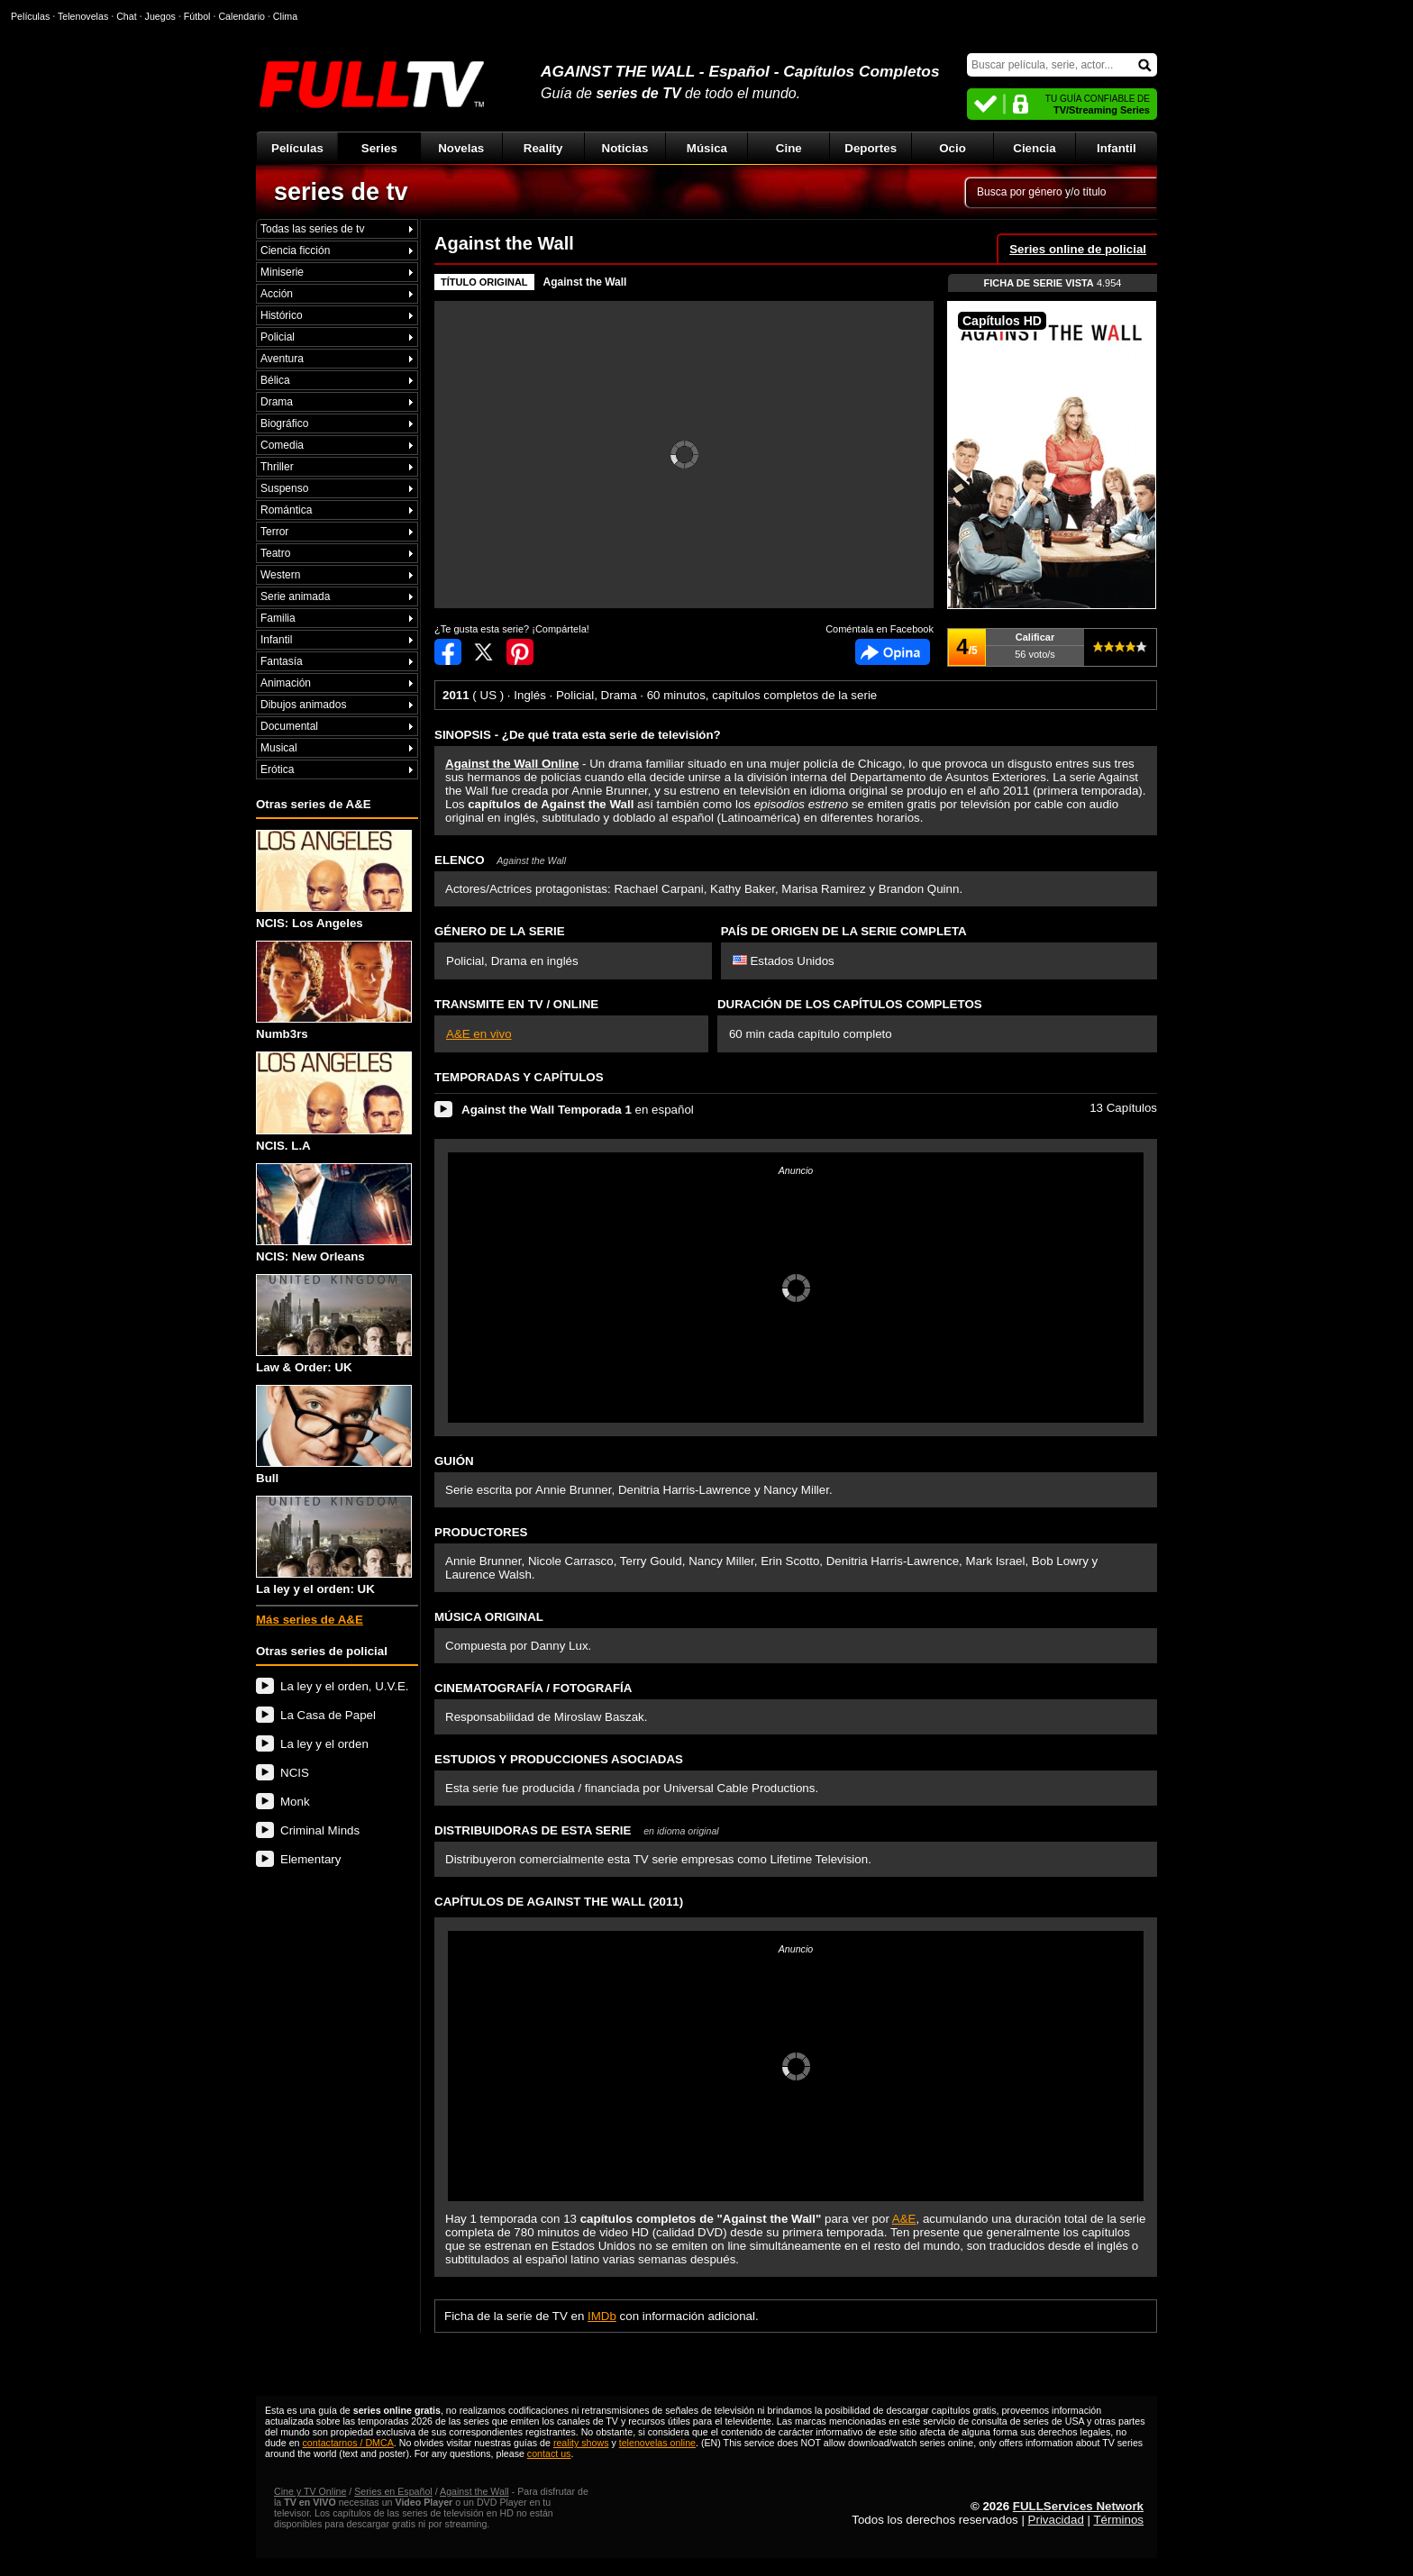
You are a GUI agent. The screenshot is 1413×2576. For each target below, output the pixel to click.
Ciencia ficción (295, 250)
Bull (334, 1435)
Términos (1118, 2519)
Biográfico (284, 423)
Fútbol (197, 16)
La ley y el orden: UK (334, 1546)
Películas (297, 148)
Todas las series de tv (312, 229)
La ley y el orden (324, 1744)
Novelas (461, 148)
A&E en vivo (479, 1034)
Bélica (275, 380)
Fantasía (281, 661)
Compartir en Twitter (483, 652)
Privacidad (1056, 2519)
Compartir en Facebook (447, 652)
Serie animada (295, 596)
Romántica (286, 510)
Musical (278, 748)
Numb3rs (334, 991)
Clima (285, 16)
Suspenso (284, 488)
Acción (276, 293)
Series (379, 148)
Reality (543, 148)
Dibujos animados (303, 704)
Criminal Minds (320, 1830)
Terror (274, 531)
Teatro (275, 553)
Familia (278, 618)
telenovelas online (657, 2442)
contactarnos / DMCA (347, 2442)
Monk (295, 1801)
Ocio (952, 148)
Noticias (625, 148)
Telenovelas (83, 16)
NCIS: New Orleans (334, 1213)
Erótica (277, 769)
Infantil (1116, 148)
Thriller (277, 466)
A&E (904, 2219)
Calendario (241, 16)
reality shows (581, 2442)
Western (280, 575)
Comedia (282, 445)
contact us (549, 2453)
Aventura (282, 358)
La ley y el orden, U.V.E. (344, 1686)
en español (577, 1109)
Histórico (281, 315)
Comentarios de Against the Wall (892, 652)
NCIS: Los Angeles (334, 880)
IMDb (602, 2316)
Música (707, 148)
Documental (289, 726)
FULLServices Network (1078, 2506)
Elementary (310, 1859)
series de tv (341, 191)
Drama (276, 402)
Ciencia (1034, 148)
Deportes (870, 148)
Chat (126, 16)
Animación (285, 683)
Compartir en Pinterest (519, 652)
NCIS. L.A (334, 1101)
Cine (789, 148)
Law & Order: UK (334, 1324)
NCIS (294, 1773)
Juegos (160, 16)
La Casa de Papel (328, 1715)
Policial (277, 337)
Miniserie (282, 272)
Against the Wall (585, 282)
